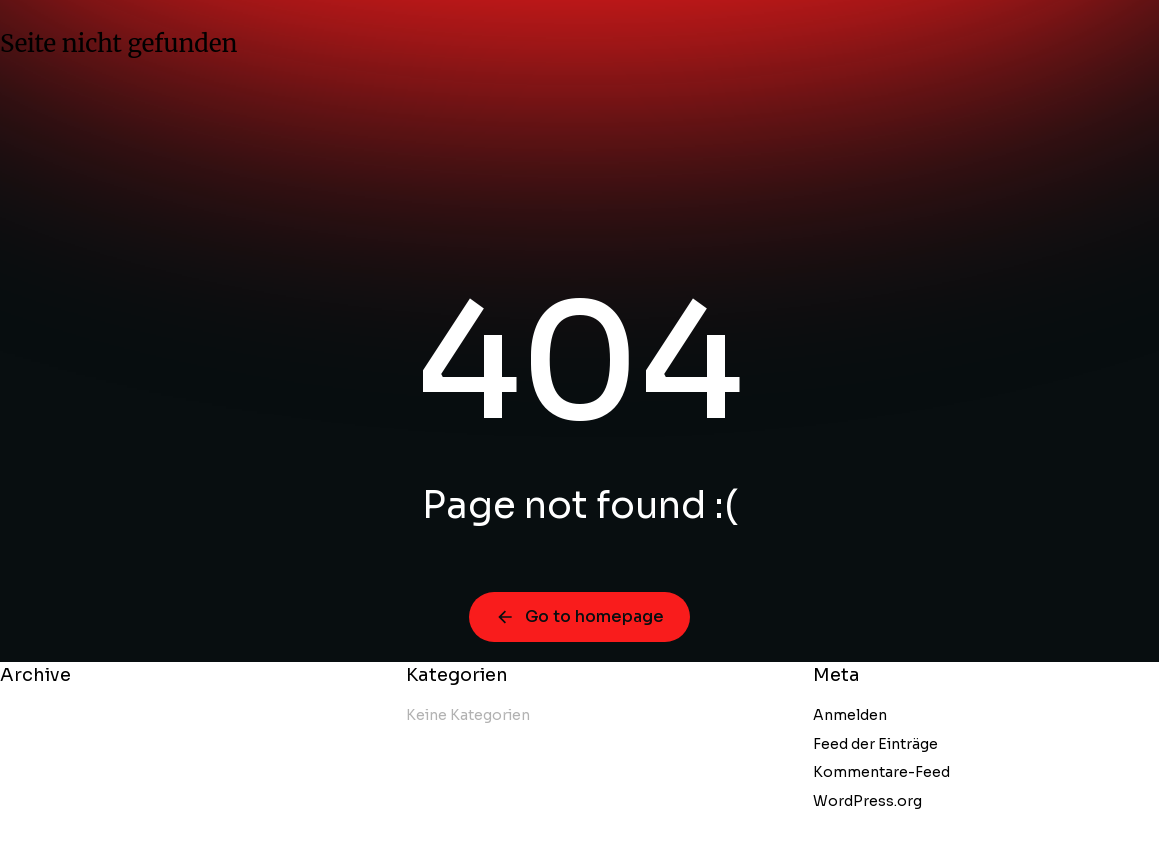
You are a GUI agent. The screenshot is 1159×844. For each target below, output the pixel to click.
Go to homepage (579, 616)
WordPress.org (867, 801)
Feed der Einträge (875, 744)
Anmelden (850, 715)
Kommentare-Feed (881, 772)
